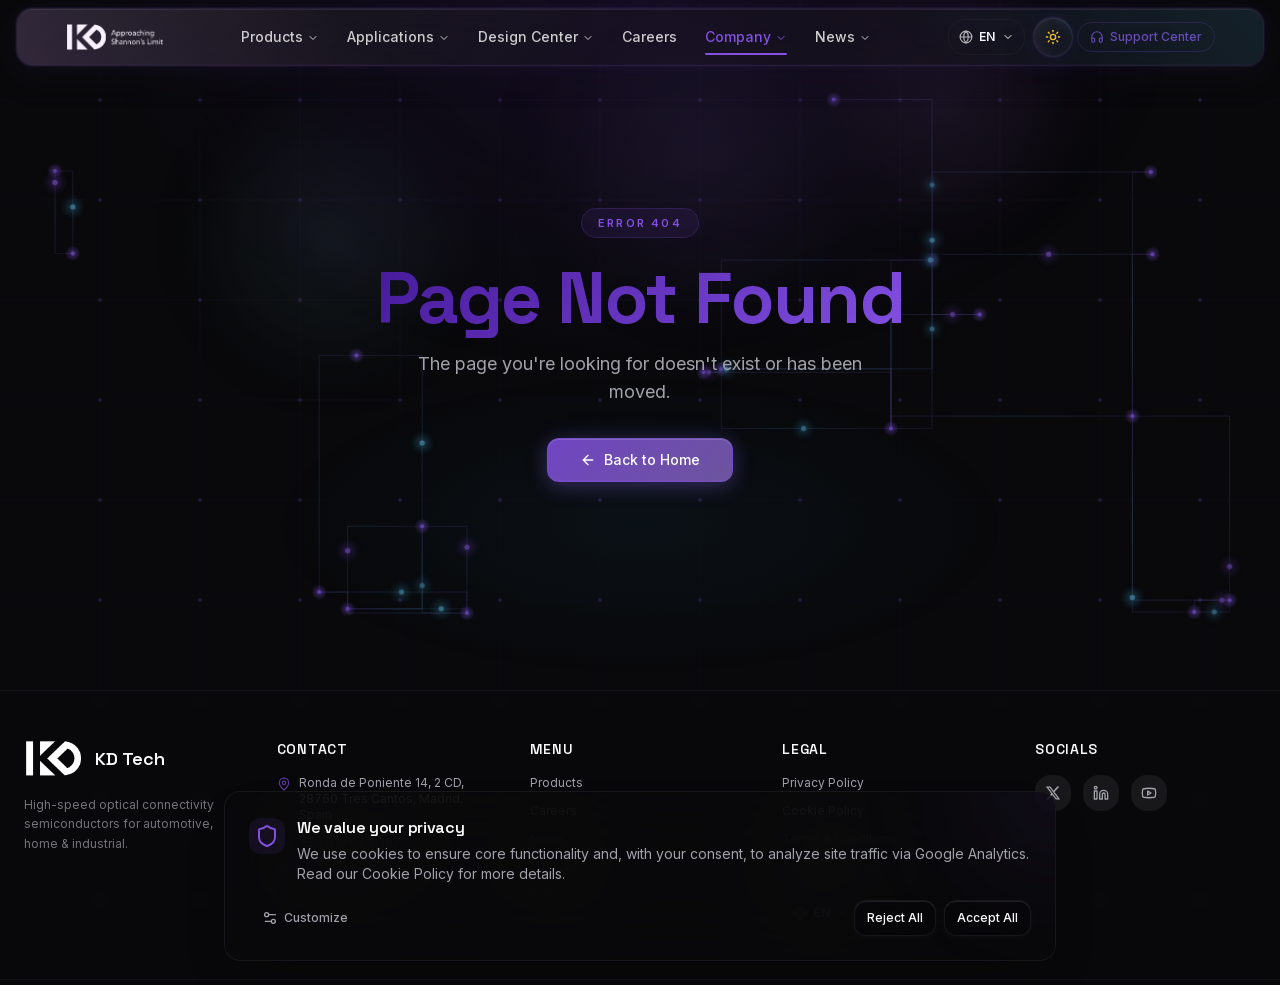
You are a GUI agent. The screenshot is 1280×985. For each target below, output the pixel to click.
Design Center (536, 36)
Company (746, 36)
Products (280, 36)
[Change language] (986, 37)
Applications (398, 36)
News (843, 36)
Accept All (987, 917)
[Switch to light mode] (1053, 37)
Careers (649, 36)
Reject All (895, 917)
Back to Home (640, 459)
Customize (305, 918)
